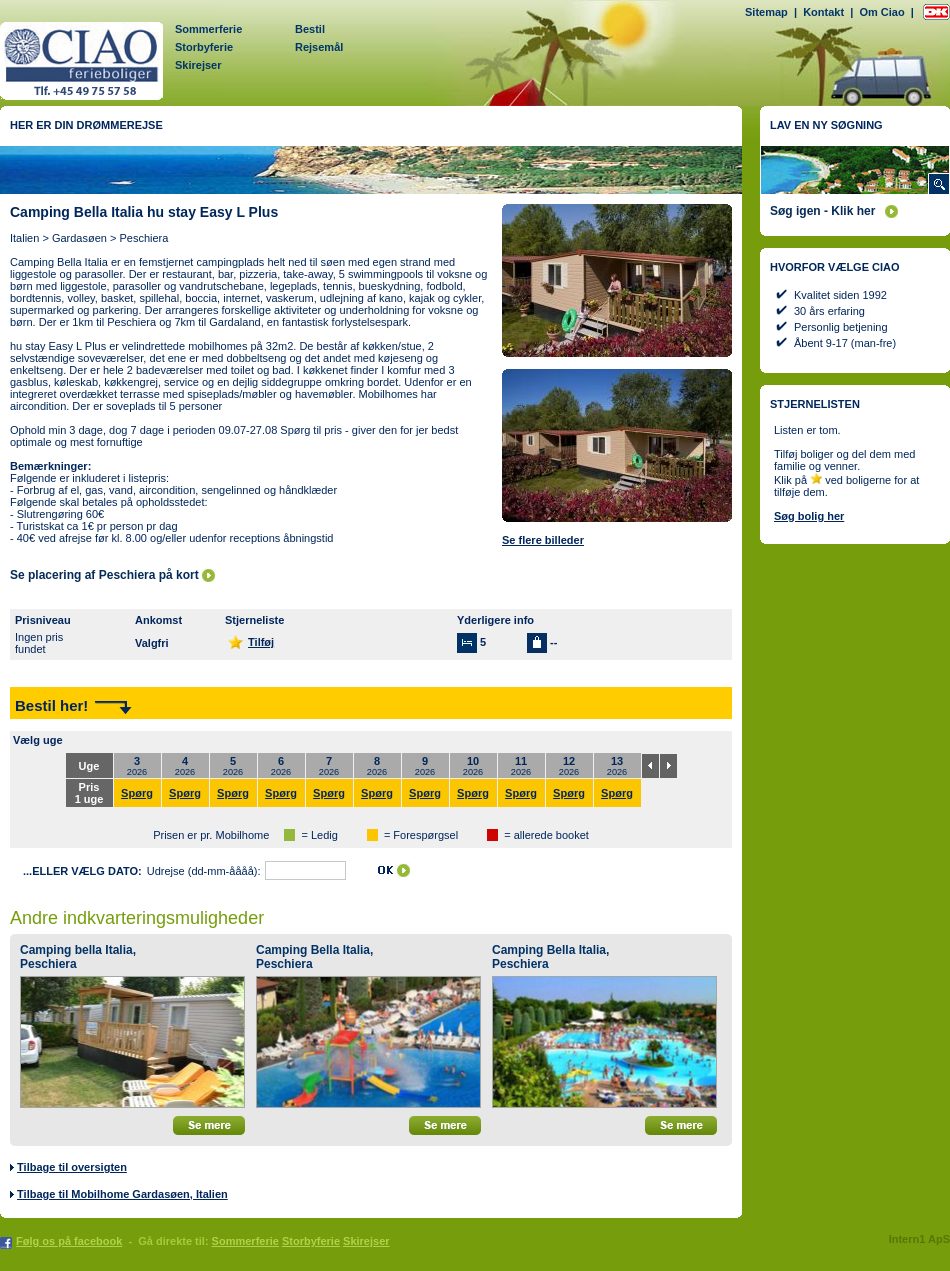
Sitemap (766, 12)
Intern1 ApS (919, 1239)
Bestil (310, 29)
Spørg (137, 793)
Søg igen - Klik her (822, 211)
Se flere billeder (543, 540)
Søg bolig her (809, 516)
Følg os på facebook (69, 1241)
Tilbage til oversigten (72, 1167)
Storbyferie (204, 47)
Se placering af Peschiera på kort (104, 575)
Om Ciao (881, 12)
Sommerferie (208, 29)
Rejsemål (319, 47)
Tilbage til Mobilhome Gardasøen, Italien (122, 1194)
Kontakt (823, 12)
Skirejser (198, 65)
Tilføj (261, 642)
